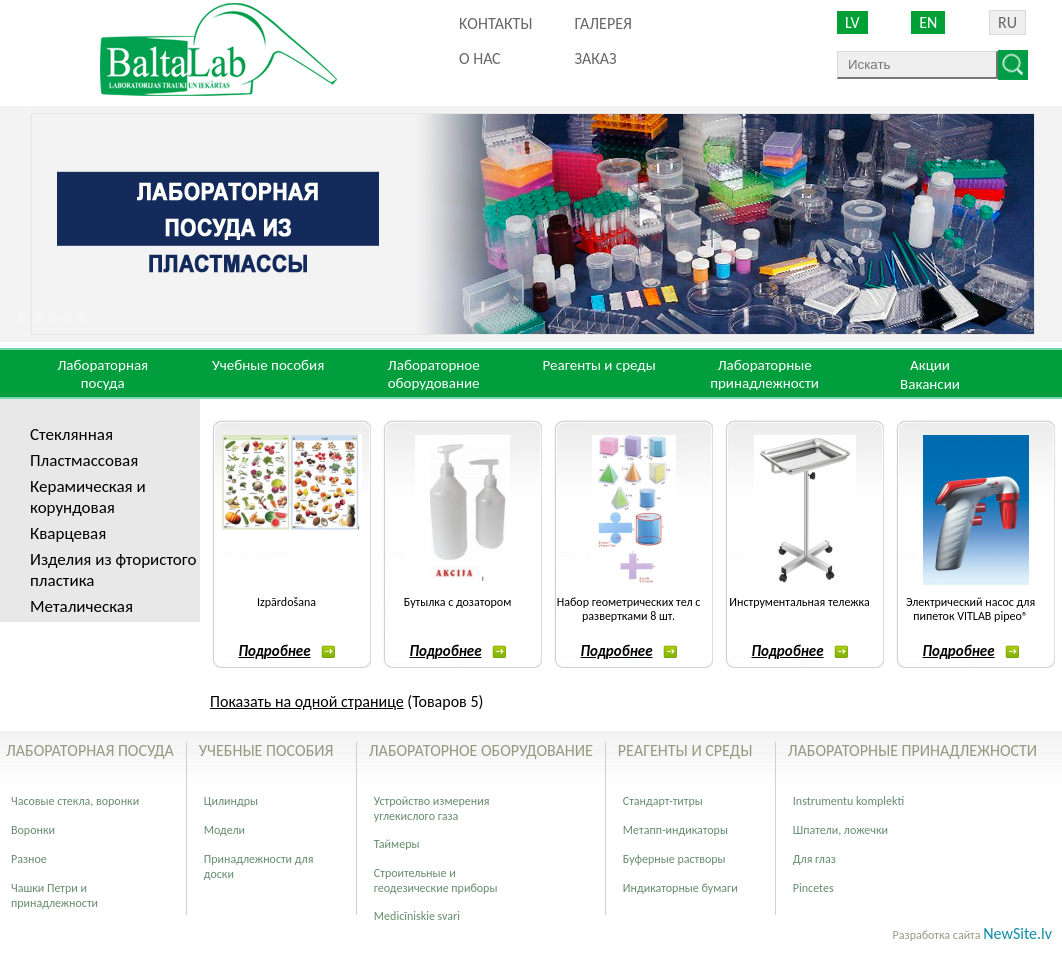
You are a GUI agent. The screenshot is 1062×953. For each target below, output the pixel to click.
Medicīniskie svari (417, 916)
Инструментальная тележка (799, 602)
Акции (930, 365)
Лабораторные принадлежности (764, 374)
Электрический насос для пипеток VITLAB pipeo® (970, 609)
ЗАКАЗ (595, 58)
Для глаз (814, 859)
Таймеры (397, 844)
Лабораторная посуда (102, 374)
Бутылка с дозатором (458, 602)
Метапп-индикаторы (675, 830)
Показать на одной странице (307, 701)
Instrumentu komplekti (848, 801)
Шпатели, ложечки (840, 830)
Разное (29, 859)
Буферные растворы (674, 859)
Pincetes (813, 888)
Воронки (33, 830)
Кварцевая (68, 533)
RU (1007, 22)
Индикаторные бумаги (680, 888)
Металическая (81, 606)
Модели (224, 830)
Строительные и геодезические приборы (436, 880)
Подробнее (286, 651)
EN (928, 22)
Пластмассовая (84, 460)
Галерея (602, 23)
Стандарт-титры (663, 801)
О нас (480, 58)
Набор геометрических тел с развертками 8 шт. (629, 609)
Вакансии (930, 384)
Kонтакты (495, 23)
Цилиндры (231, 801)
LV (852, 22)
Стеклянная (71, 434)
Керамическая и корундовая (88, 497)
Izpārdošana (286, 602)
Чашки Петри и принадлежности (54, 895)
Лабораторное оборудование (434, 374)
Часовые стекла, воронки (75, 801)
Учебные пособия (268, 365)
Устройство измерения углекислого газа (432, 808)
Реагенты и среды (598, 365)
